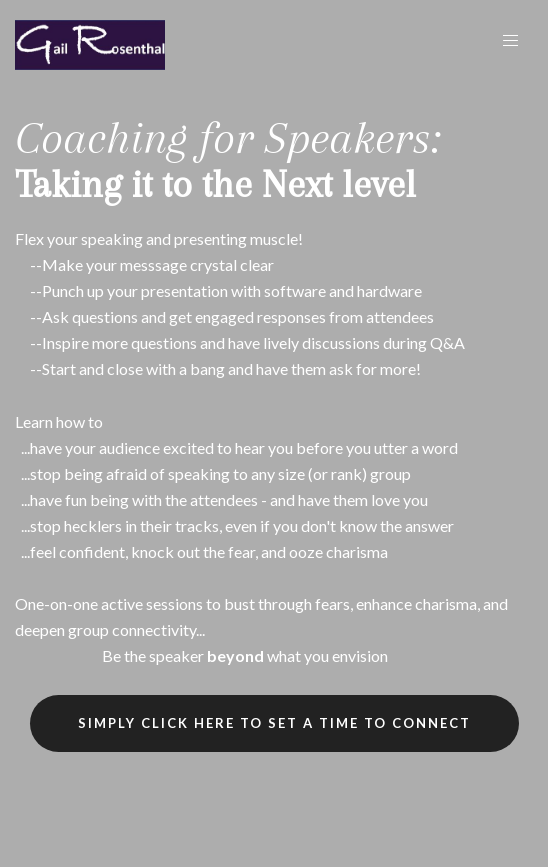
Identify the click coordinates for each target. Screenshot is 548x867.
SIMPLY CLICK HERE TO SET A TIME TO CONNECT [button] (274, 723)
